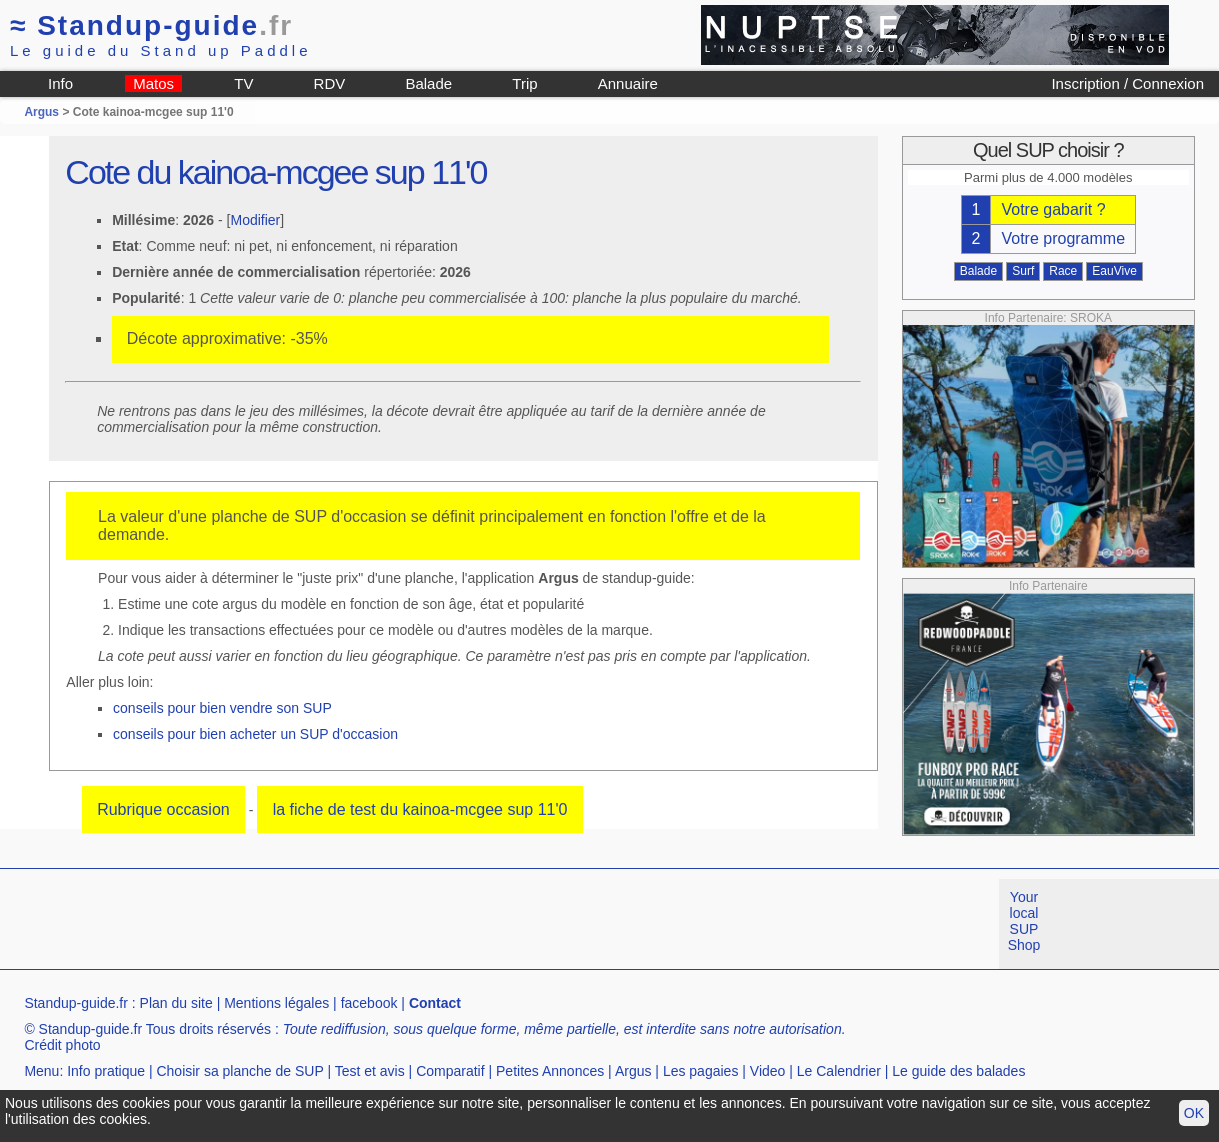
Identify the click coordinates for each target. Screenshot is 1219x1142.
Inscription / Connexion (1127, 83)
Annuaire (628, 83)
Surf (1023, 271)
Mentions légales (276, 1003)
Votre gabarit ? (1053, 209)
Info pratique (106, 1071)
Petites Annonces (550, 1071)
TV (243, 83)
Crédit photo (62, 1045)
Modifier (255, 220)
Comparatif (450, 1071)
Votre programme (1063, 238)
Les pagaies (701, 1071)
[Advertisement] (364, 924)
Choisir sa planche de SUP (239, 1071)
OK (1194, 1113)
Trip (524, 83)
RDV (330, 83)
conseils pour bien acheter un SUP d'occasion (255, 734)
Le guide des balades (958, 1071)
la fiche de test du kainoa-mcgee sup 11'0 (420, 809)
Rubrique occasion (163, 809)
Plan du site (176, 1003)
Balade (428, 83)
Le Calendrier (839, 1071)
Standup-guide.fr (76, 1003)
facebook (369, 1003)
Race (1063, 271)
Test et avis (370, 1071)
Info (60, 83)
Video (768, 1071)
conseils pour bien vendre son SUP (222, 708)
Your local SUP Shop (1024, 921)
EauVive (1114, 271)
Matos (153, 83)
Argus (41, 112)
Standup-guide (151, 25)
